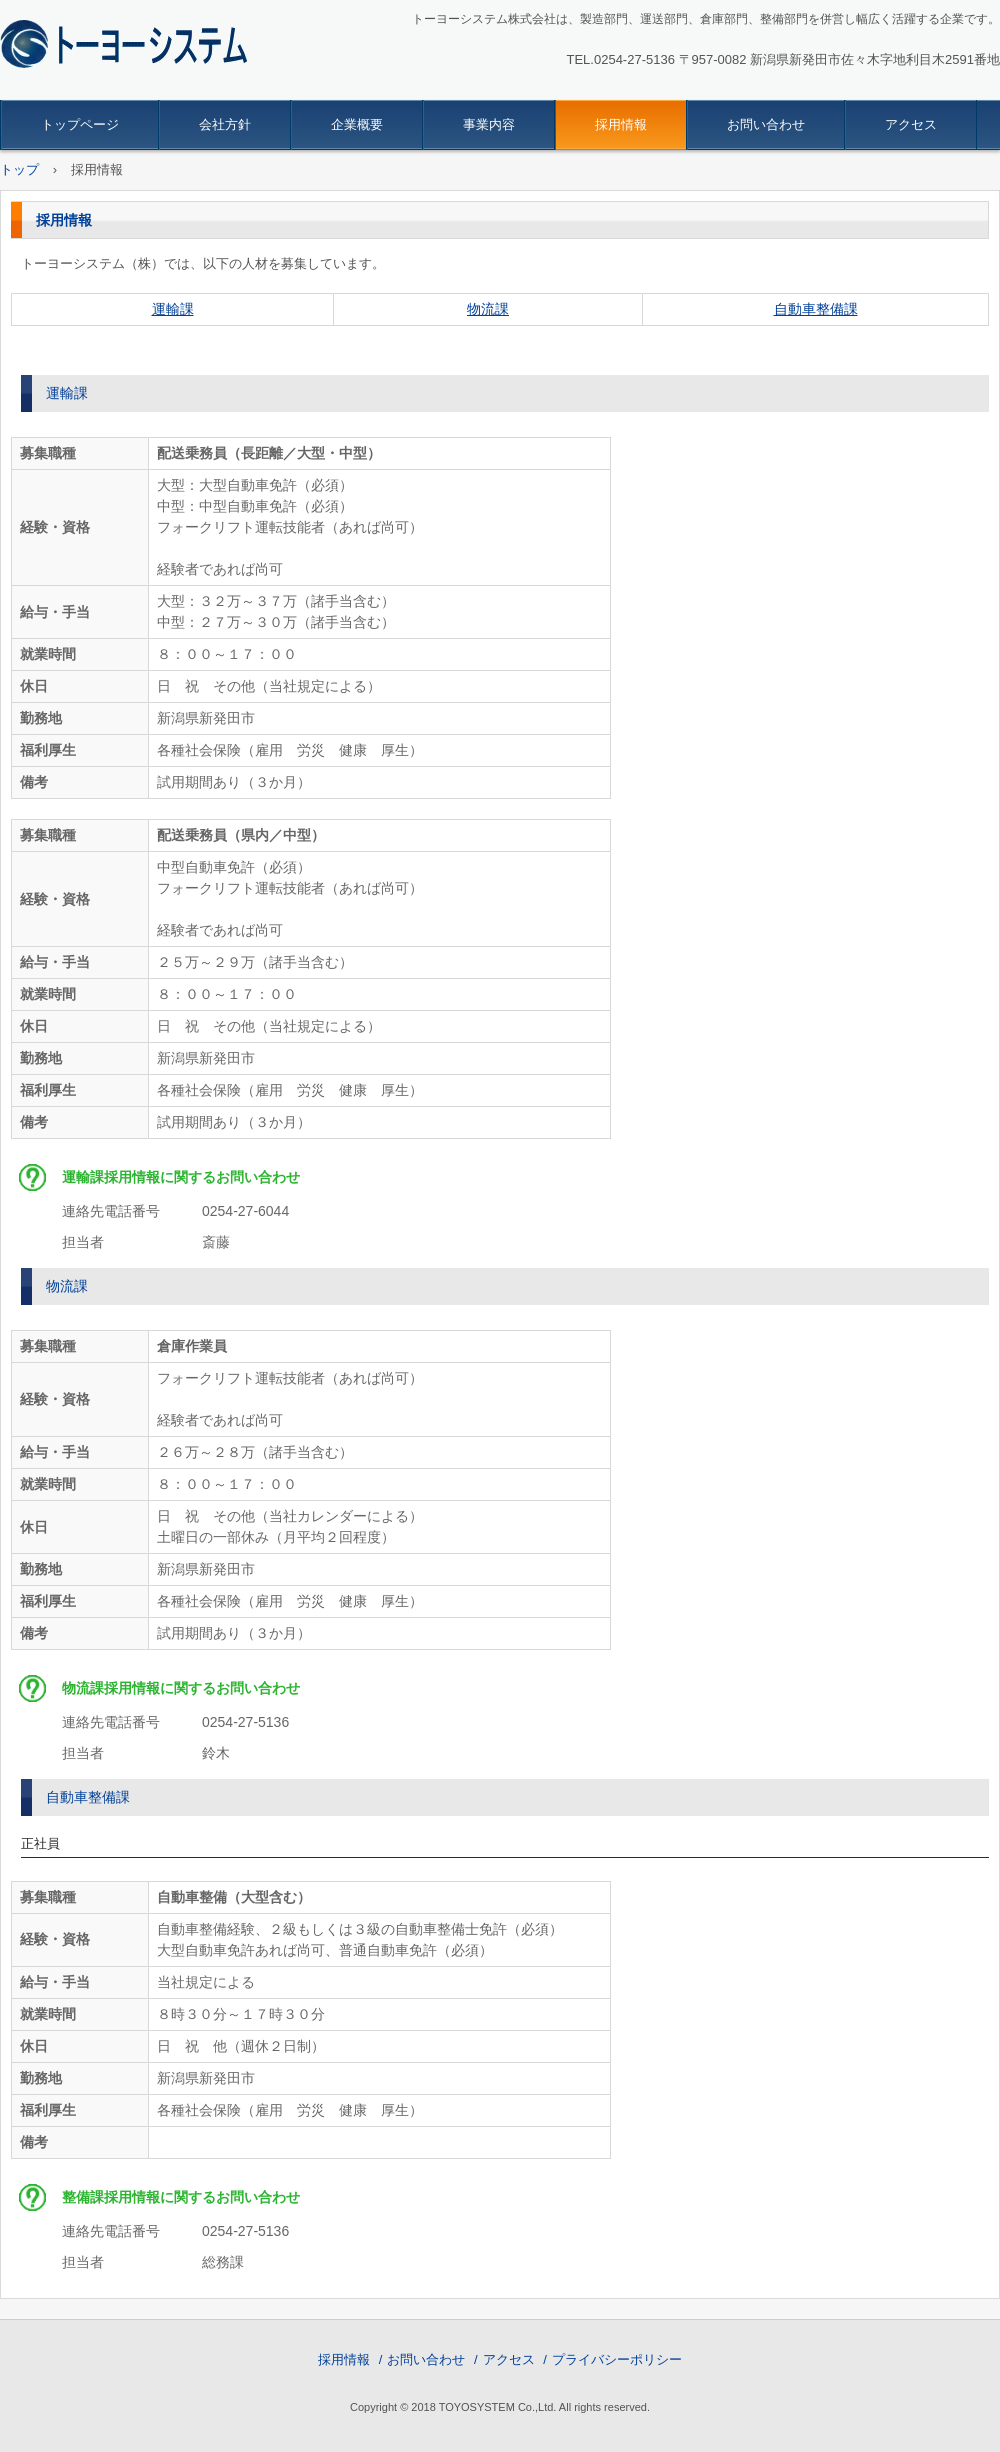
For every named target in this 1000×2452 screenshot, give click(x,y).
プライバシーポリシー (617, 2359)
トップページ (80, 124)
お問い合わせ (766, 124)
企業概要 (357, 124)
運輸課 (173, 309)
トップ (19, 169)
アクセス (911, 124)
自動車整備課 (816, 309)
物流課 (488, 309)
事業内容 (489, 124)
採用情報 (621, 124)
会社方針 (225, 124)
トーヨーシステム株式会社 (136, 46)
